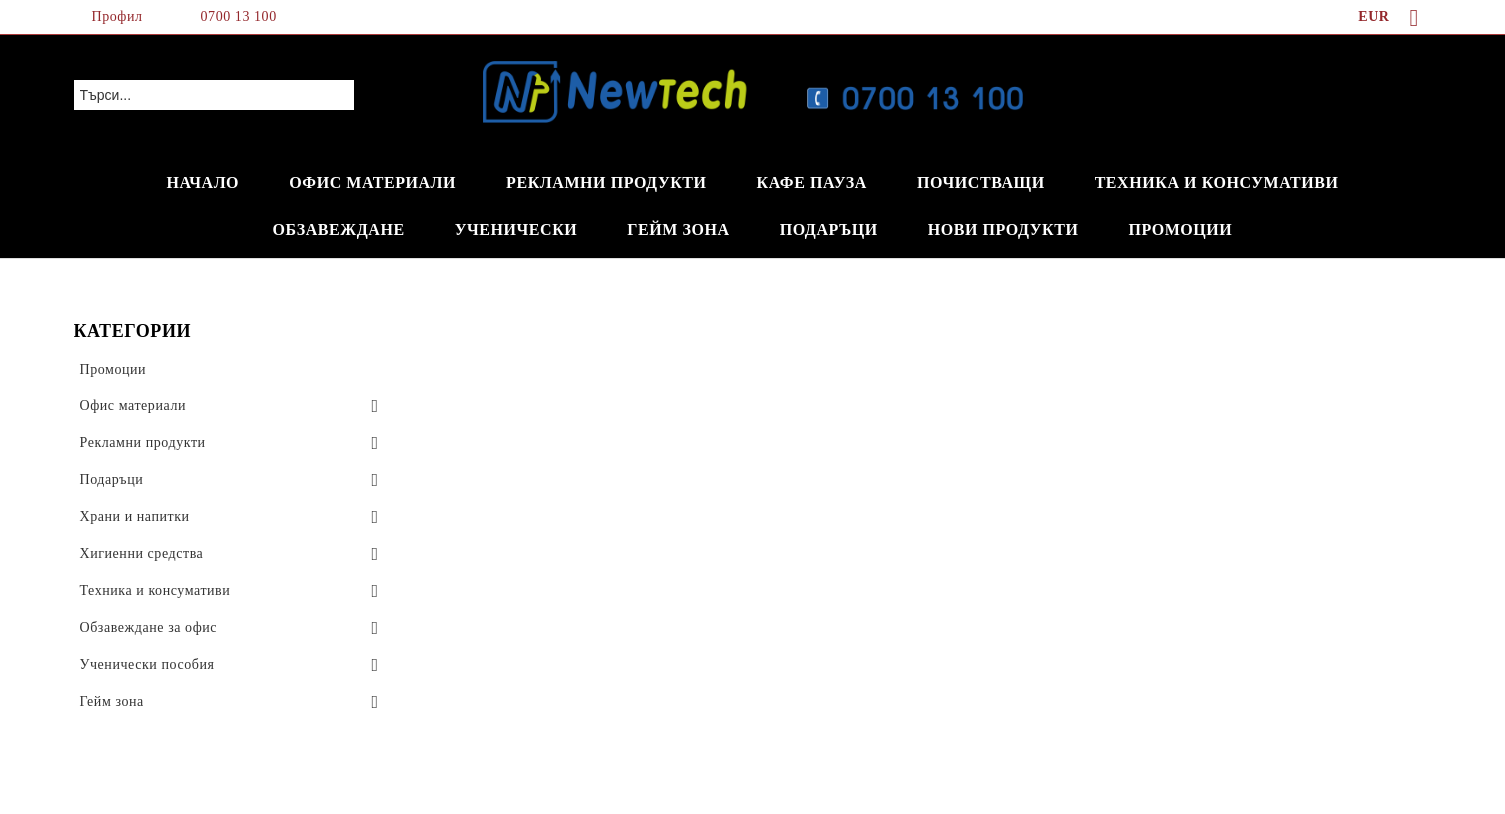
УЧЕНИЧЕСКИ (516, 229)
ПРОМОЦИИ (1180, 229)
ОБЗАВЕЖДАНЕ (339, 229)
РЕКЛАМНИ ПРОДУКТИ (606, 182)
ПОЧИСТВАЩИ (981, 182)
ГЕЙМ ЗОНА (678, 229)
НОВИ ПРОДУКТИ (1003, 229)
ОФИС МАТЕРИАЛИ (372, 182)
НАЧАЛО (203, 182)
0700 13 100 (239, 16)
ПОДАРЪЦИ (829, 229)
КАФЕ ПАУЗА (812, 182)
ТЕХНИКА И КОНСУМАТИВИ (1217, 182)
